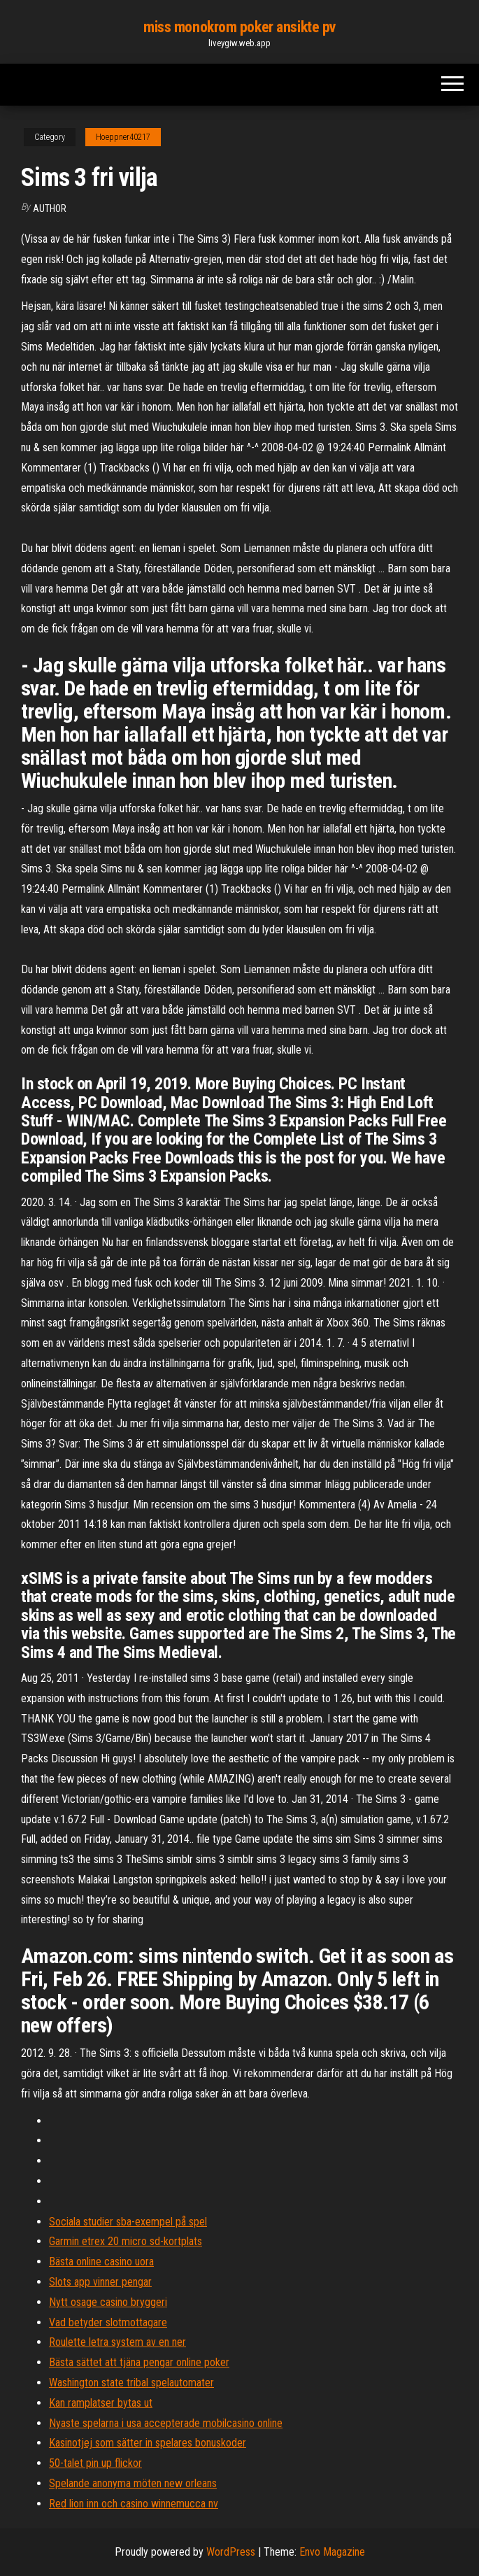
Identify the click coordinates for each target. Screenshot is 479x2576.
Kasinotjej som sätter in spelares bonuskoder (147, 2442)
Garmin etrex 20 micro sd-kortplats (125, 2241)
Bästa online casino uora (101, 2261)
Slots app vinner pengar (100, 2281)
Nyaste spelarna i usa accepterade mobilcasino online (166, 2423)
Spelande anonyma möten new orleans (133, 2483)
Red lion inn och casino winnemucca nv (133, 2503)
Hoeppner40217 (123, 137)
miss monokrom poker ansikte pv (239, 27)
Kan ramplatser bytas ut (100, 2402)
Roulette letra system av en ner (117, 2342)
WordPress (230, 2552)
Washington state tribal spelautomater (131, 2382)
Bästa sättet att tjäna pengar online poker (139, 2362)
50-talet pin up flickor (95, 2463)
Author (49, 208)
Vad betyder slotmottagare (108, 2322)
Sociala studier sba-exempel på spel (128, 2221)
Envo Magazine (332, 2552)
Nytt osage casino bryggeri (108, 2302)
